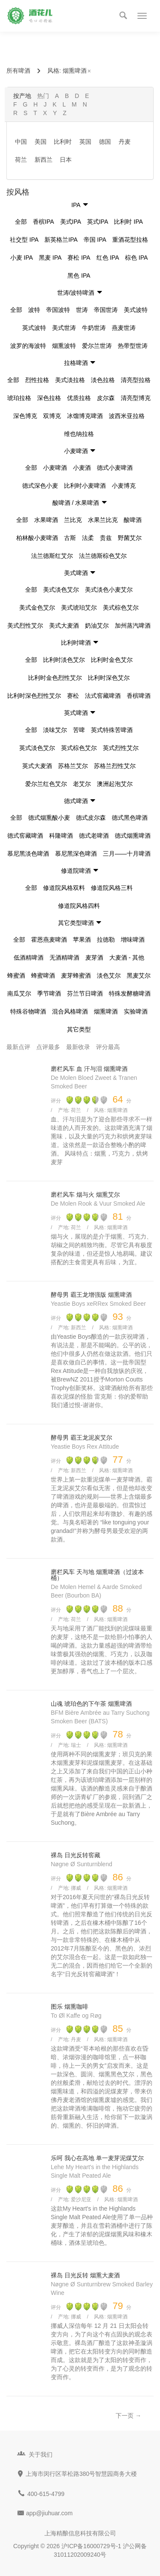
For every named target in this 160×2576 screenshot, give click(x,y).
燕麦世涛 (124, 327)
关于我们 (40, 2454)
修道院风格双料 (64, 887)
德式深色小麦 (40, 485)
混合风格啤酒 (70, 1011)
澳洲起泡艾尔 (115, 783)
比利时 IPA (128, 221)
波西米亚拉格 (127, 415)
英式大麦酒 (37, 765)
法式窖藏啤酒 (103, 695)
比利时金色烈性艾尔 (55, 677)
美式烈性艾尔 (25, 625)
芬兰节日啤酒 (85, 993)
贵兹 (106, 537)
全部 (21, 221)
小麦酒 (82, 467)
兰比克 (73, 519)
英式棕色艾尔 (79, 747)
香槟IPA (43, 221)
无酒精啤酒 (64, 957)
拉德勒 (106, 939)
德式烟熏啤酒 (133, 835)
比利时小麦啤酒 (85, 485)
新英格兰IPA (61, 239)
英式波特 (34, 327)
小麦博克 (124, 485)
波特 (34, 309)
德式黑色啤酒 (130, 817)
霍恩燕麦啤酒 (49, 939)
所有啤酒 (18, 70)
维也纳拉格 (79, 433)
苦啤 (79, 729)
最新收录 (78, 1046)
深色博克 (25, 415)
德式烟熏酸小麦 (49, 817)
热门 (43, 95)
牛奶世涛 (94, 327)
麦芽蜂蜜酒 (76, 975)
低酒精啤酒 (29, 957)
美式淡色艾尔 (61, 589)
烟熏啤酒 (77, 70)
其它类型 (79, 1029)
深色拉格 (49, 397)
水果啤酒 (46, 519)
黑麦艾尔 (139, 975)
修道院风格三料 (112, 887)
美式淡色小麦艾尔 (109, 589)
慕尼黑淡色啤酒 (28, 853)
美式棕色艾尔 (121, 607)
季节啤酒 (49, 993)
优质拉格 (79, 397)
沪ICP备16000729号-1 (91, 2546)
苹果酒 (82, 939)
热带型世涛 (133, 345)
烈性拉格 (37, 379)
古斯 (70, 537)
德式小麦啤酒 (115, 467)
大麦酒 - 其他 (126, 957)
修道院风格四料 (79, 905)
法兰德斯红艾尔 (52, 555)
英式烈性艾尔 (121, 747)
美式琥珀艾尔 (79, 607)
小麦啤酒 (55, 467)
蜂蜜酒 (16, 975)
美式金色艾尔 (37, 607)
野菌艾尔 (130, 537)
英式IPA (97, 221)
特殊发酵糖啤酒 (130, 993)
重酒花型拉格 (130, 239)
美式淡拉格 (70, 379)
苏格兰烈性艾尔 (115, 765)
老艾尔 (82, 783)
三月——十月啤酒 (127, 853)
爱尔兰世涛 (97, 345)
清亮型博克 (136, 397)
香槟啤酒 (139, 695)
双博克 (52, 415)
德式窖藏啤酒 (25, 835)
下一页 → (128, 2415)
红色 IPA (107, 257)
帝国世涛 (106, 309)
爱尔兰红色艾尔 (46, 783)
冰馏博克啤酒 (85, 415)
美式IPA (70, 221)
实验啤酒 (136, 1011)
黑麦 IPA (50, 257)
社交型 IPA (24, 239)
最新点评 (18, 1046)
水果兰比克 (103, 519)
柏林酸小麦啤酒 (37, 537)
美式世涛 (64, 327)
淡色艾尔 (109, 975)
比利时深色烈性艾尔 (34, 695)
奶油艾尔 (97, 625)
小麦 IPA (21, 257)
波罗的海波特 (28, 345)
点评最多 (48, 1046)
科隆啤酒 (61, 835)
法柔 (88, 537)
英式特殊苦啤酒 (112, 729)
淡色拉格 (103, 379)
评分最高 (108, 1046)
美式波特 (136, 309)
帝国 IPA (95, 239)
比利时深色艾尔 (109, 677)
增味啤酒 (133, 939)
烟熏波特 (64, 345)
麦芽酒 (94, 957)
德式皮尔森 (91, 817)
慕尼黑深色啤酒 (76, 853)
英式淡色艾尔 (37, 747)
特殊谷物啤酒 (28, 1011)
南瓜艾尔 (19, 993)
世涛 (82, 309)
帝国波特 (58, 309)
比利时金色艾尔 (112, 659)
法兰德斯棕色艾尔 (103, 555)
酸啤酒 (133, 519)
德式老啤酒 (94, 835)
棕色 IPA (136, 257)
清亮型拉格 (136, 379)
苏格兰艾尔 (73, 765)
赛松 (73, 695)
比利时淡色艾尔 (64, 659)
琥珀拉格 (19, 397)
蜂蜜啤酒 (43, 975)
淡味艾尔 (55, 729)
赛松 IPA (78, 257)
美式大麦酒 (64, 625)
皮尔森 (106, 397)
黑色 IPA (78, 275)
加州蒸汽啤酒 (133, 625)
